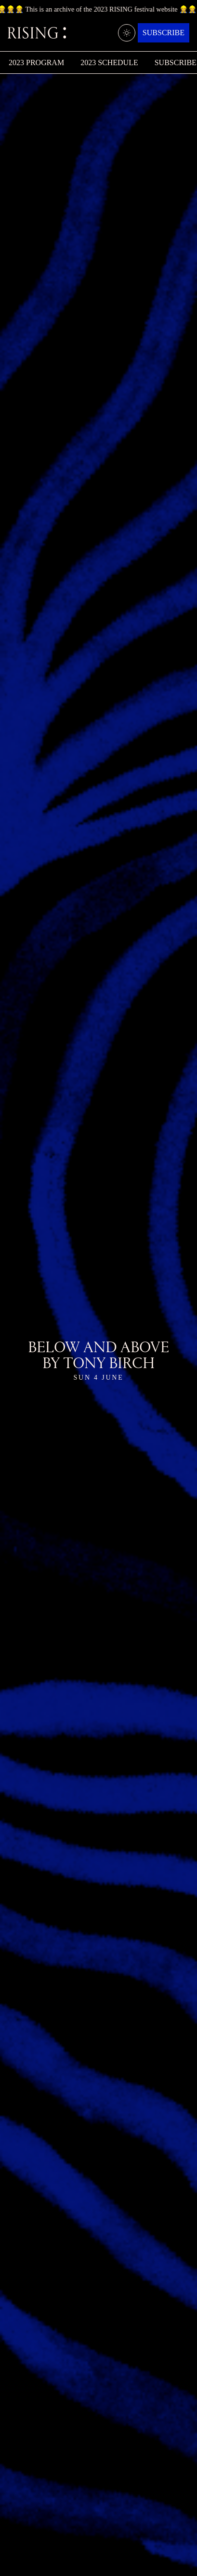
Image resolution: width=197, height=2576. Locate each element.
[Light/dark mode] (126, 33)
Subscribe (163, 32)
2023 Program (36, 62)
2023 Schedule (109, 62)
